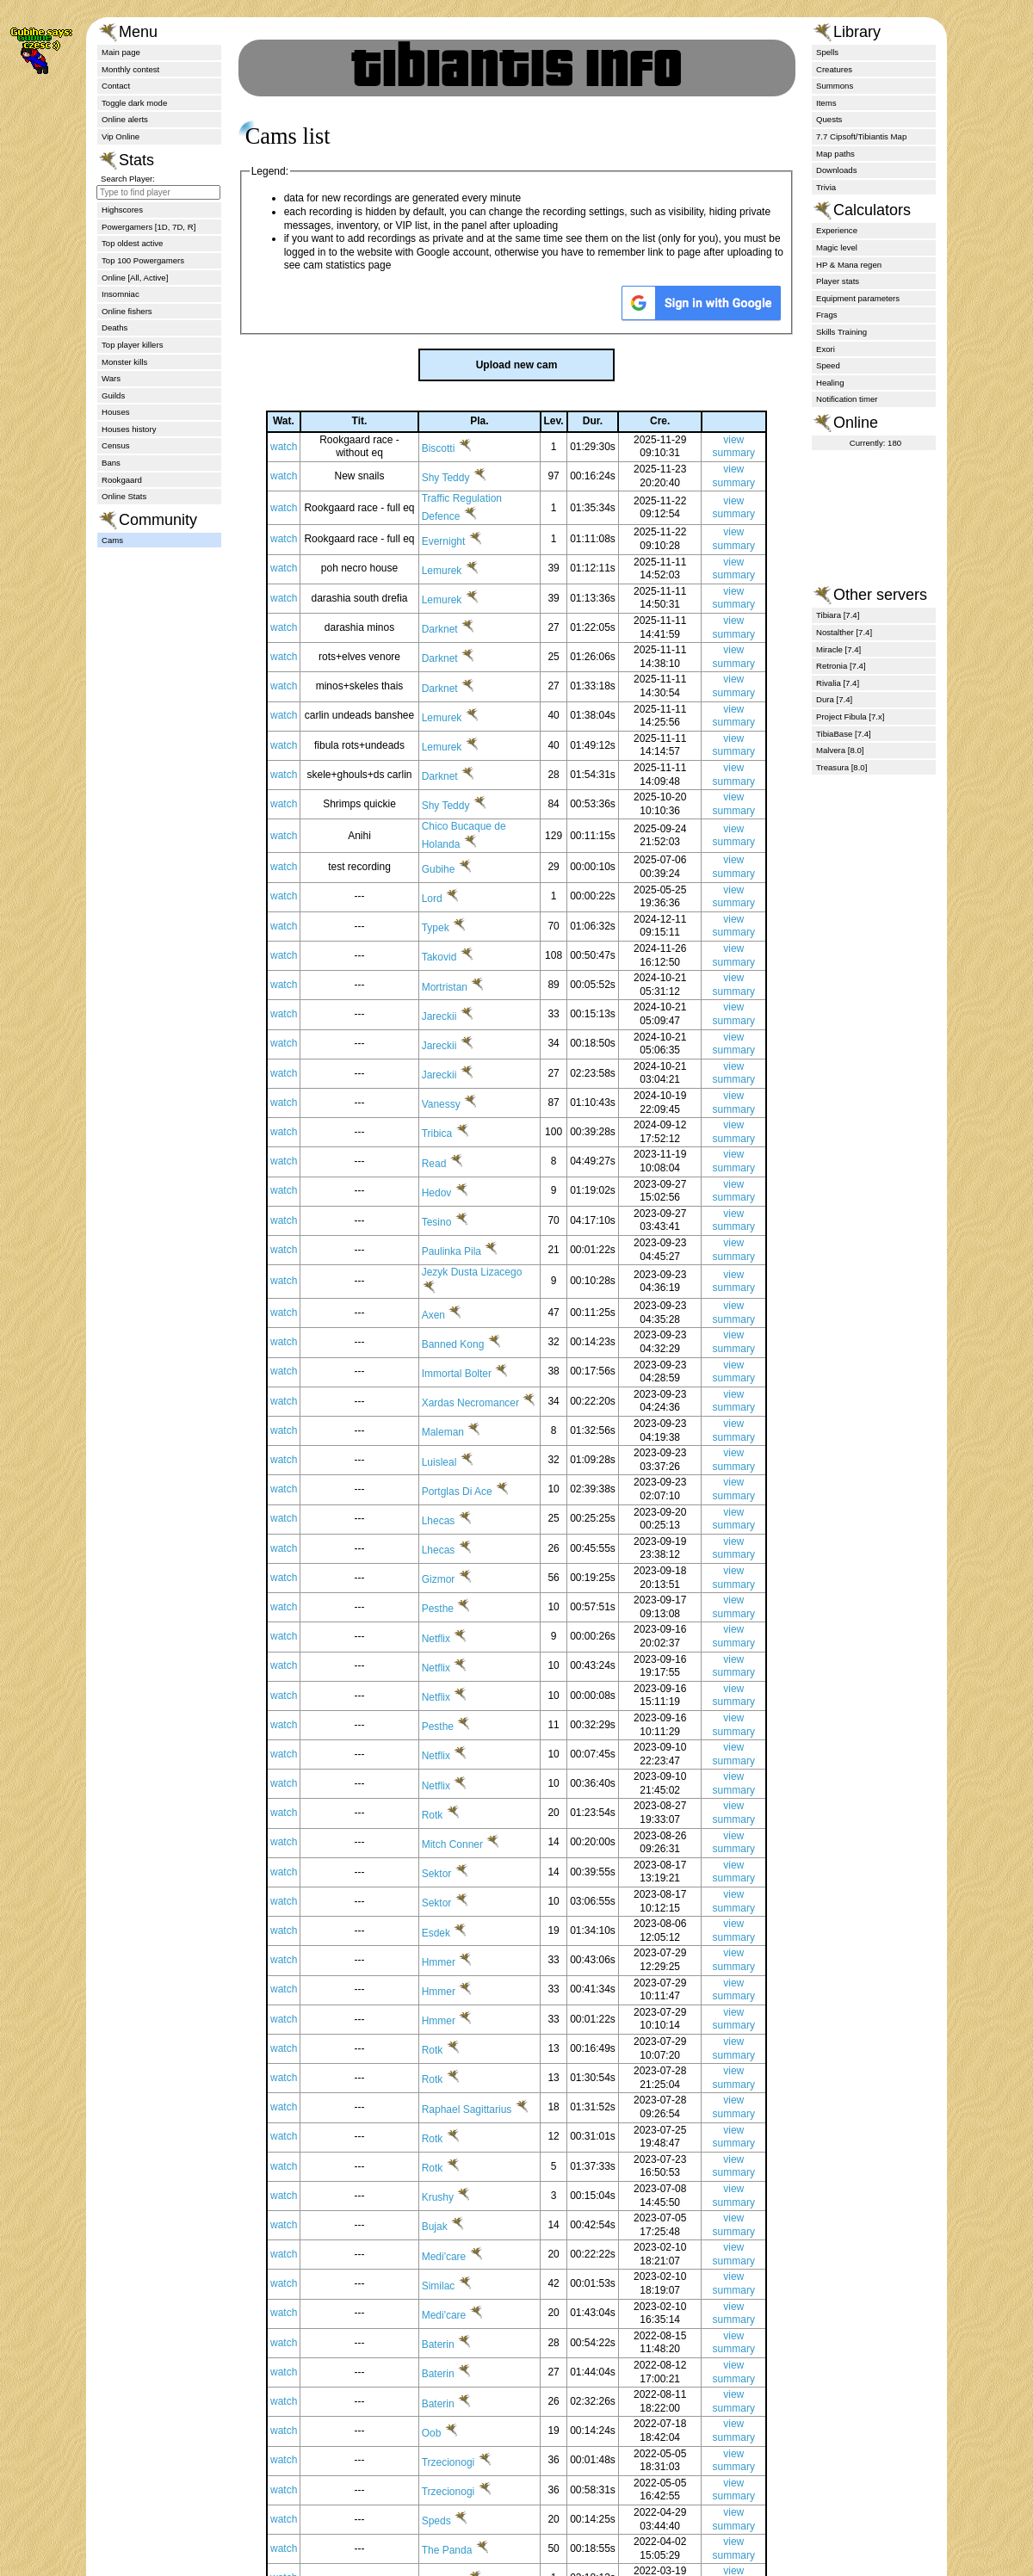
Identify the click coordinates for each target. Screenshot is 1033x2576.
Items (826, 103)
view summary (735, 473)
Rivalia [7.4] (837, 683)
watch (294, 473)
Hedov (451, 1220)
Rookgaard (122, 480)
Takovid (454, 985)
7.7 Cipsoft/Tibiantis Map (861, 136)
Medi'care (458, 2292)
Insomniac (120, 294)
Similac (453, 2321)
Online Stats (124, 496)
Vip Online (120, 136)
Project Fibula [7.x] (850, 716)
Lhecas (453, 1552)
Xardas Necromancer (483, 1421)
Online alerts (125, 119)
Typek (450, 954)
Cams (112, 540)
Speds (451, 2556)
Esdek (451, 1964)
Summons (834, 85)
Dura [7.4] (834, 699)
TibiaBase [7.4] (843, 733)
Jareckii (454, 1043)
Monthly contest (130, 69)
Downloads (836, 170)
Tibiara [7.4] (837, 615)
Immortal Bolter (471, 1400)
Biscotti (453, 475)
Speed (828, 365)
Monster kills (124, 362)
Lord (446, 925)
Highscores (122, 209)
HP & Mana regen (848, 264)
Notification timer (846, 399)
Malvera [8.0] (839, 750)
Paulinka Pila (466, 1278)
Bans (111, 462)
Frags (827, 314)
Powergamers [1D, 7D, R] (148, 227)
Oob (446, 2468)
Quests (829, 119)
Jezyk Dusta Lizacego (485, 1299)
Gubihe (453, 896)
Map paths (835, 153)
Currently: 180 (875, 443)
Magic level (836, 247)
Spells (827, 52)
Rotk (447, 1846)
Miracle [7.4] (838, 649)
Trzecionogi (463, 2498)
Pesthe (452, 1640)
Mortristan (459, 1014)
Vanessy (455, 1131)
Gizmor (453, 1610)
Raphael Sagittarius (480, 2132)
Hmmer (453, 1993)
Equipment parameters (858, 298)
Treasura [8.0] (841, 767)
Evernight (458, 568)
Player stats (837, 281)
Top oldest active (132, 243)
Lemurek (456, 597)
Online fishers (127, 311)
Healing (830, 382)
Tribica (451, 1161)
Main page (121, 52)
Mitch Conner (467, 1875)
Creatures (834, 69)
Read (448, 1190)
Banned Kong (467, 1371)
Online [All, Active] (135, 277)
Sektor (451, 1905)
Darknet (454, 656)
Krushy (452, 2233)
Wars (111, 378)
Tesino (451, 1249)
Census (116, 445)
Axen (448, 1342)
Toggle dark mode (134, 103)
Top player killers (132, 344)
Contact (116, 85)
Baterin (452, 2380)
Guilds (113, 395)
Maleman (457, 1464)
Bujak (449, 2263)
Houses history (129, 429)
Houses (116, 412)
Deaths (114, 327)
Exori (825, 349)
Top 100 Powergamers (143, 260)
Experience (836, 230)
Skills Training (841, 332)
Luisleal (454, 1493)
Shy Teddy (460, 505)
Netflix (451, 1670)
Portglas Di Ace (471, 1523)
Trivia (826, 187)
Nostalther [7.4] (844, 632)
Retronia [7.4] (841, 665)
